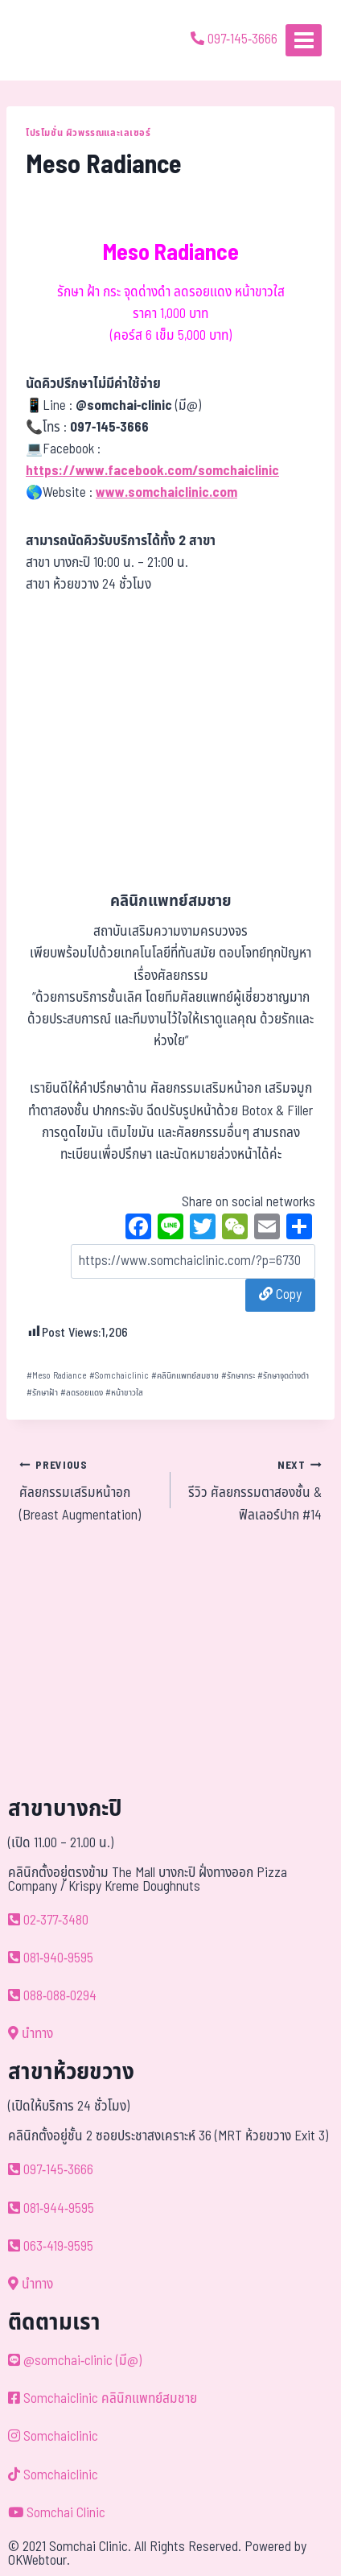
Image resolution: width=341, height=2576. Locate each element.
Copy (280, 1294)
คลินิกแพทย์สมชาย (185, 1376)
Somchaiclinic (119, 1376)
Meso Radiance (57, 1376)
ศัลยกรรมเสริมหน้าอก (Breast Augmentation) (88, 1490)
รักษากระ (238, 1376)
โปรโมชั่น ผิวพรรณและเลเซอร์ (88, 133)
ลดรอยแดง (81, 1393)
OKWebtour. (39, 2560)
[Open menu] (304, 40)
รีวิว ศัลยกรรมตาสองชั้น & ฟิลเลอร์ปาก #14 (253, 1490)
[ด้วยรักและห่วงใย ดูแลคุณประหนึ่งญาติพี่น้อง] (58, 40)
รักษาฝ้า (42, 1393)
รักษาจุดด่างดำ (283, 1376)
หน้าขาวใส (124, 1393)
